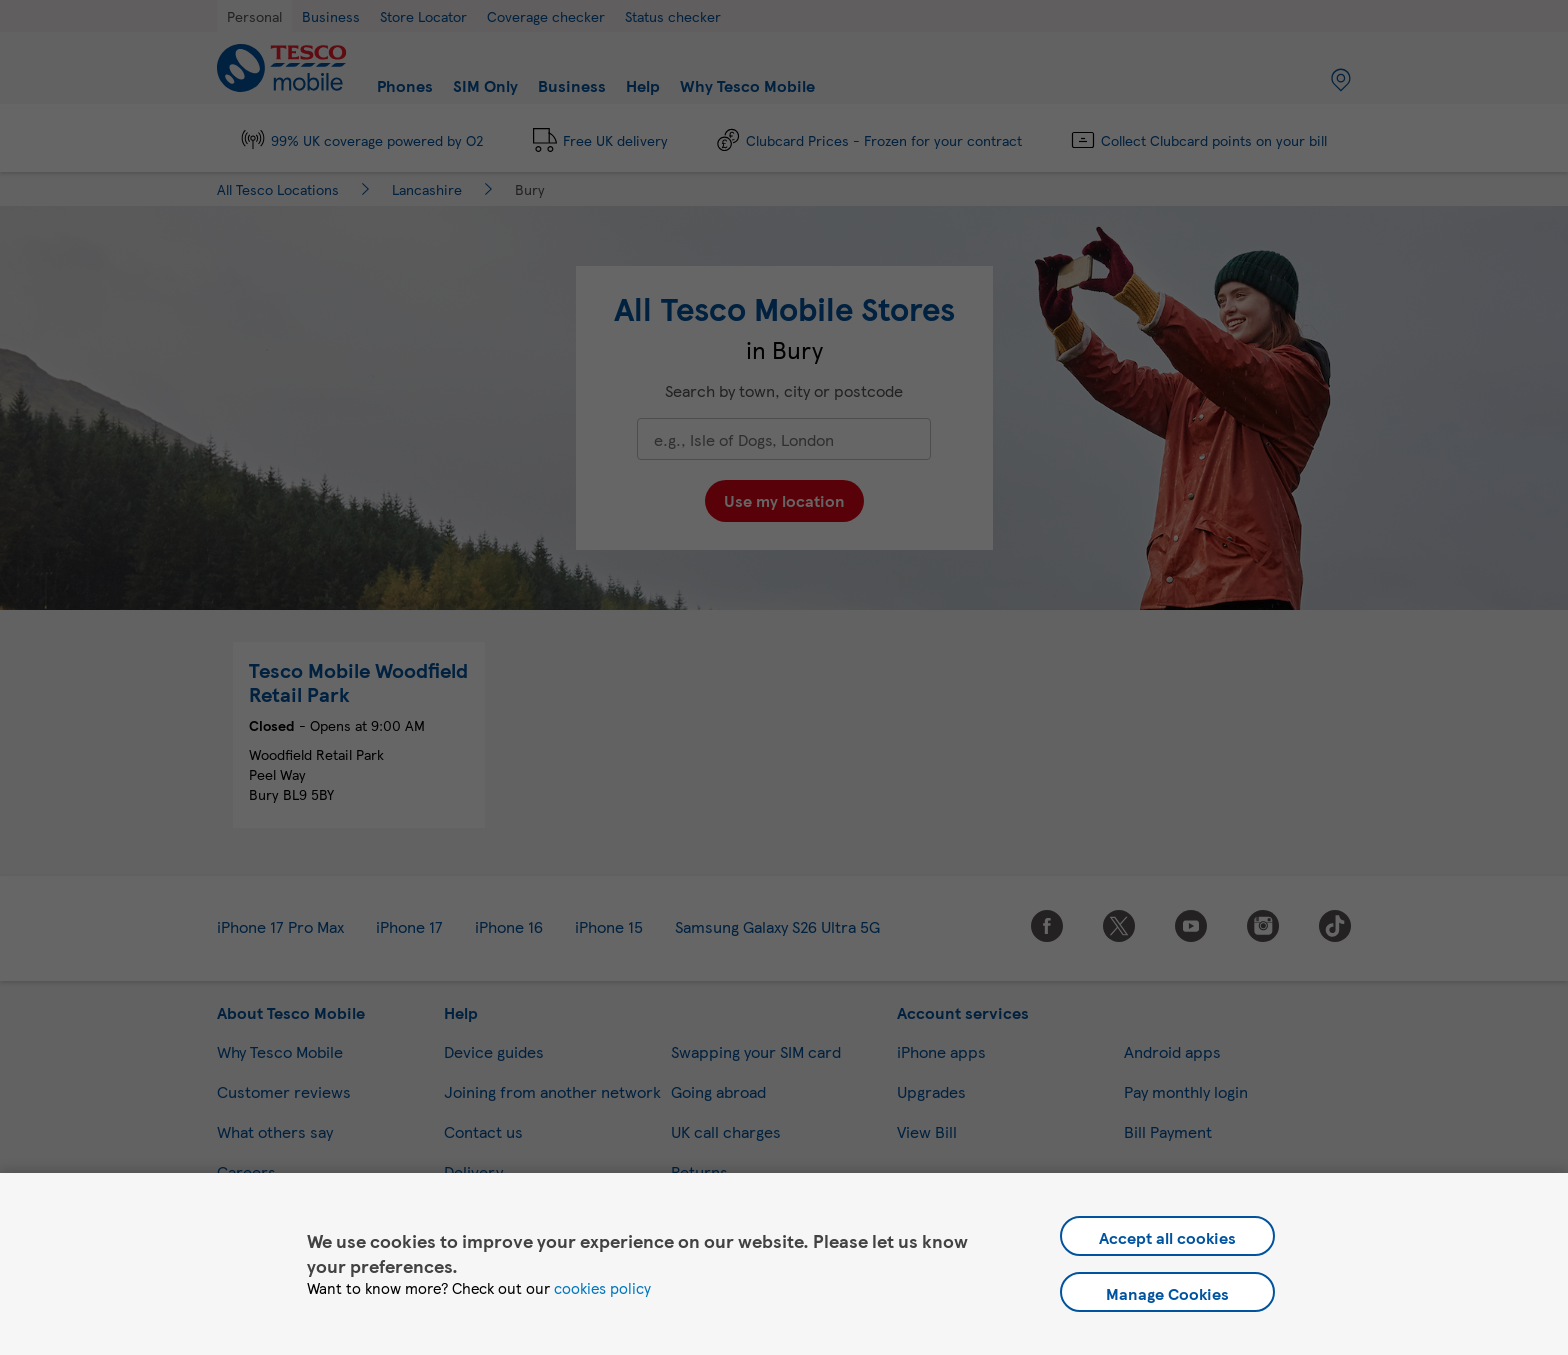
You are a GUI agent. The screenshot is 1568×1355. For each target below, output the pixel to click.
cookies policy (602, 1288)
